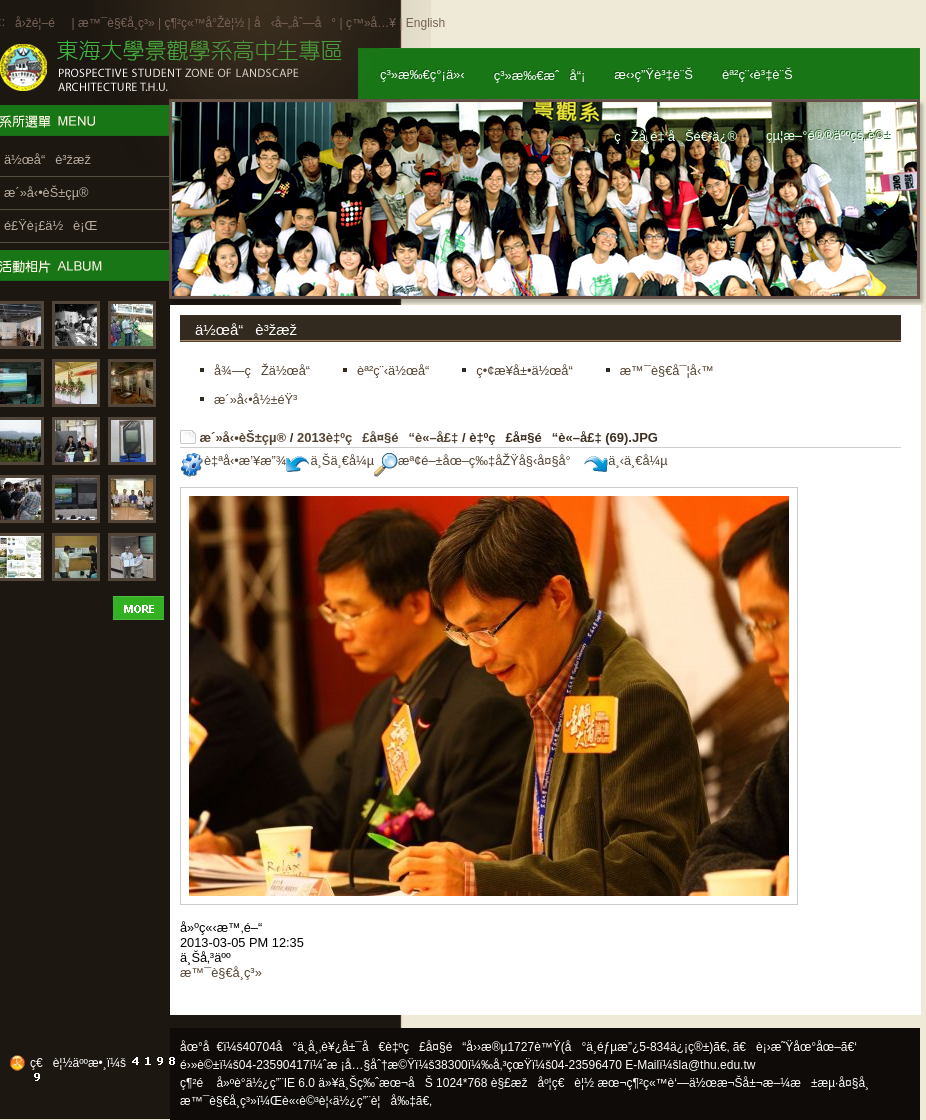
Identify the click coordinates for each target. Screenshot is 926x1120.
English (425, 23)
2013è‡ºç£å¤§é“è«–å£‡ (377, 437)
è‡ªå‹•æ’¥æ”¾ (233, 460)
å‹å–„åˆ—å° (295, 23)
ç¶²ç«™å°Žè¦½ (204, 23)
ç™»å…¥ (371, 23)
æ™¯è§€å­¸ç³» (118, 23)
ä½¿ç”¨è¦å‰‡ (374, 1101)
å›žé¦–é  (41, 23)
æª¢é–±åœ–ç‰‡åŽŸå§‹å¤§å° (477, 460)
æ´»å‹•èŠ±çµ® (243, 437)
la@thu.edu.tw (717, 1065)
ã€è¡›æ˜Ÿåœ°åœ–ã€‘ (795, 1047)
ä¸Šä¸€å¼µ (330, 460)
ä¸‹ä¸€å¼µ (625, 460)
